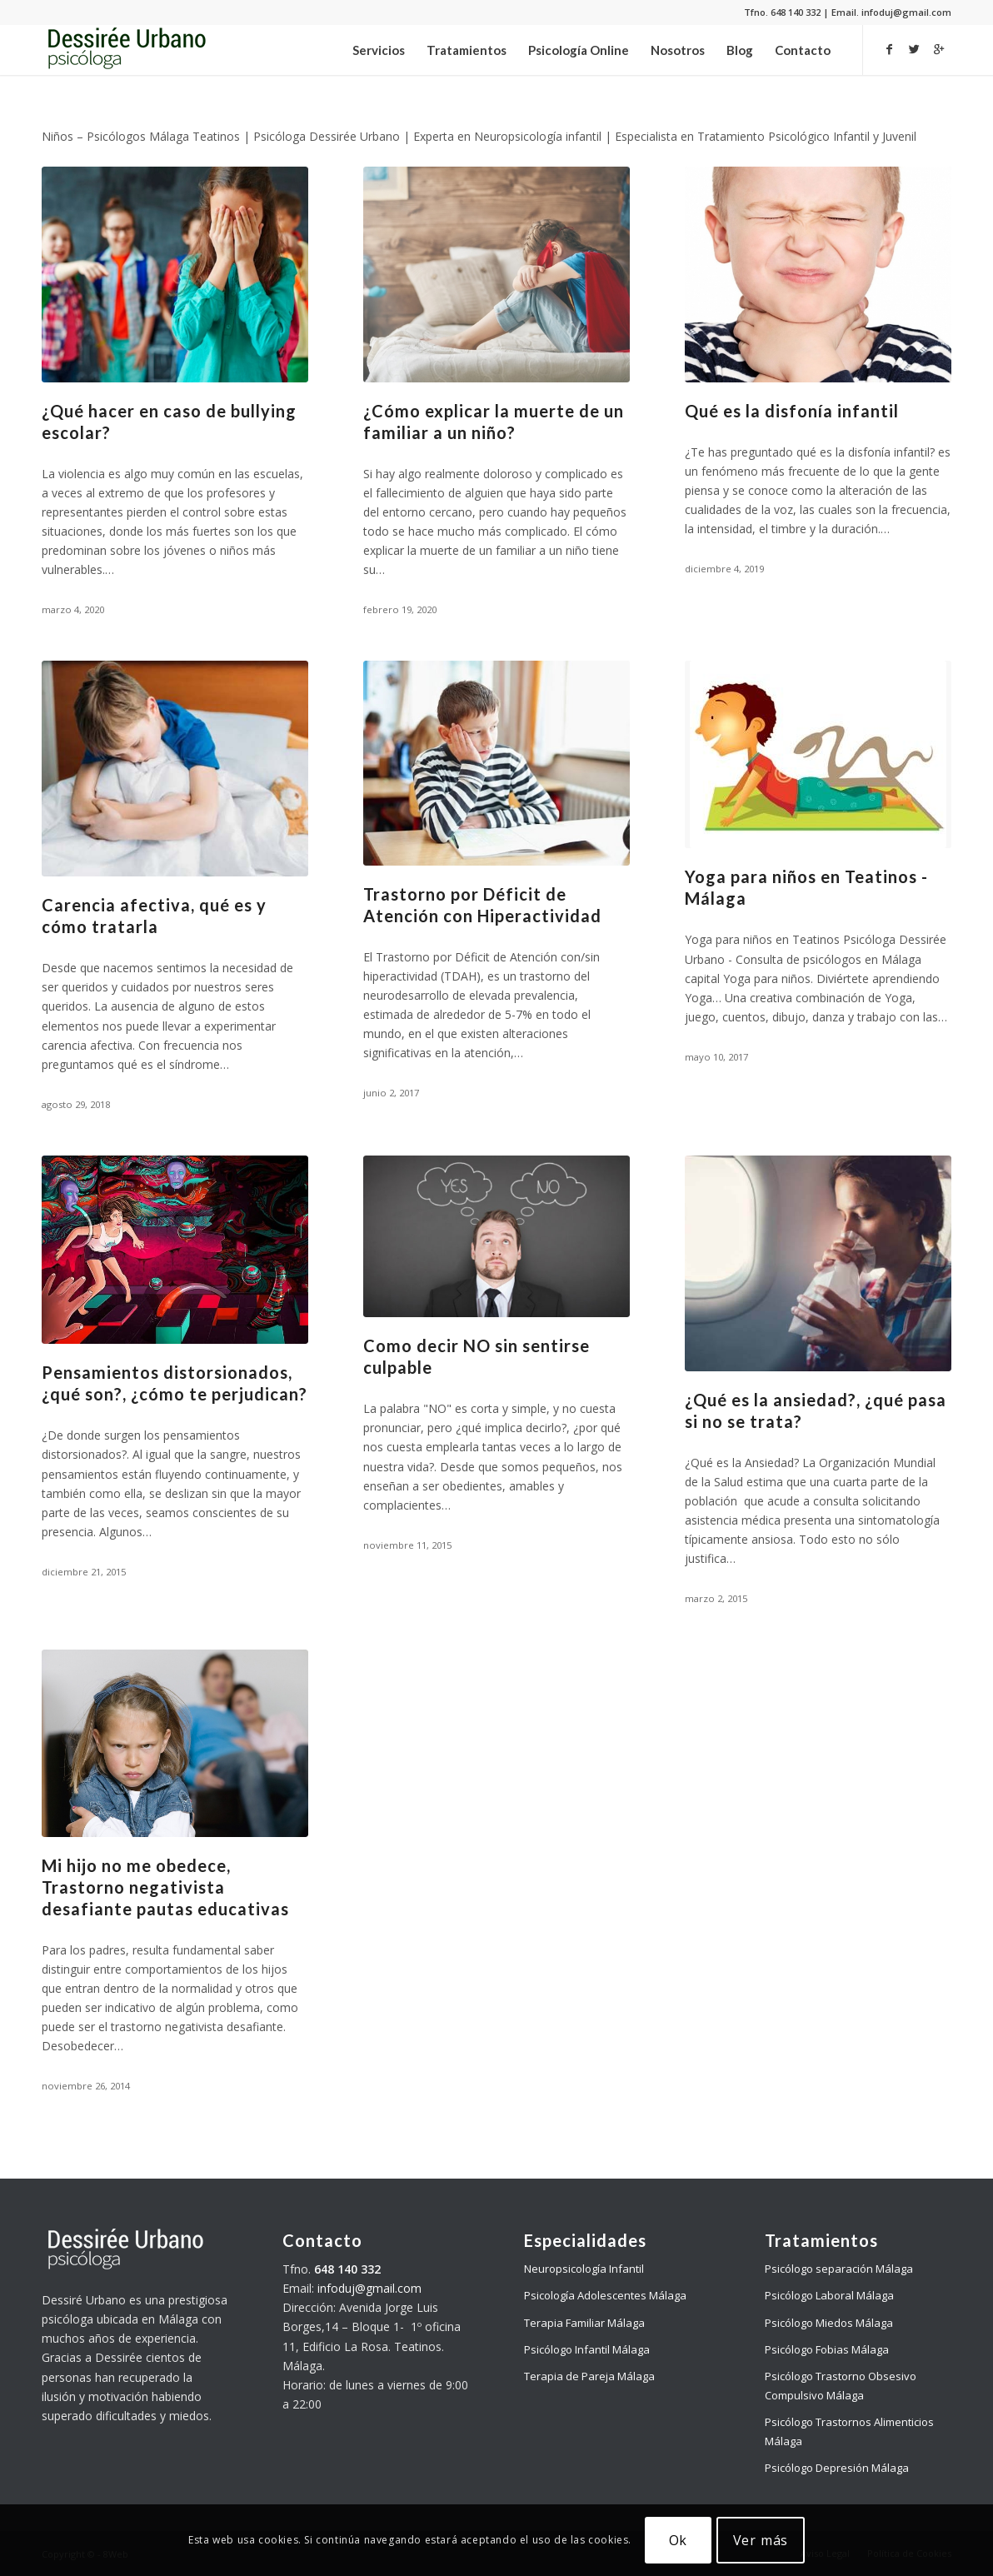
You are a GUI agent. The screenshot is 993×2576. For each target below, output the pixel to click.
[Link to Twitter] (913, 49)
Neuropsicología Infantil (584, 2268)
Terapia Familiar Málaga (584, 2322)
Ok (678, 2540)
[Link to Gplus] (938, 49)
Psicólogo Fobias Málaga (827, 2349)
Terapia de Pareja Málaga (589, 2376)
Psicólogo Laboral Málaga (829, 2295)
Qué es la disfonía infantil (792, 411)
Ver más (761, 2540)
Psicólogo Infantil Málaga (587, 2349)
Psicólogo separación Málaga (839, 2268)
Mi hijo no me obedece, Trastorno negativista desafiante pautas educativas (165, 1887)
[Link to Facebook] (888, 49)
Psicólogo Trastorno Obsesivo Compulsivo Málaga (840, 2386)
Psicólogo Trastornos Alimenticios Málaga (849, 2431)
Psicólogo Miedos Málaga (829, 2322)
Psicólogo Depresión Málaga (837, 2467)
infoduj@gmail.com (369, 2288)
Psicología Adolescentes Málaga (605, 2295)
